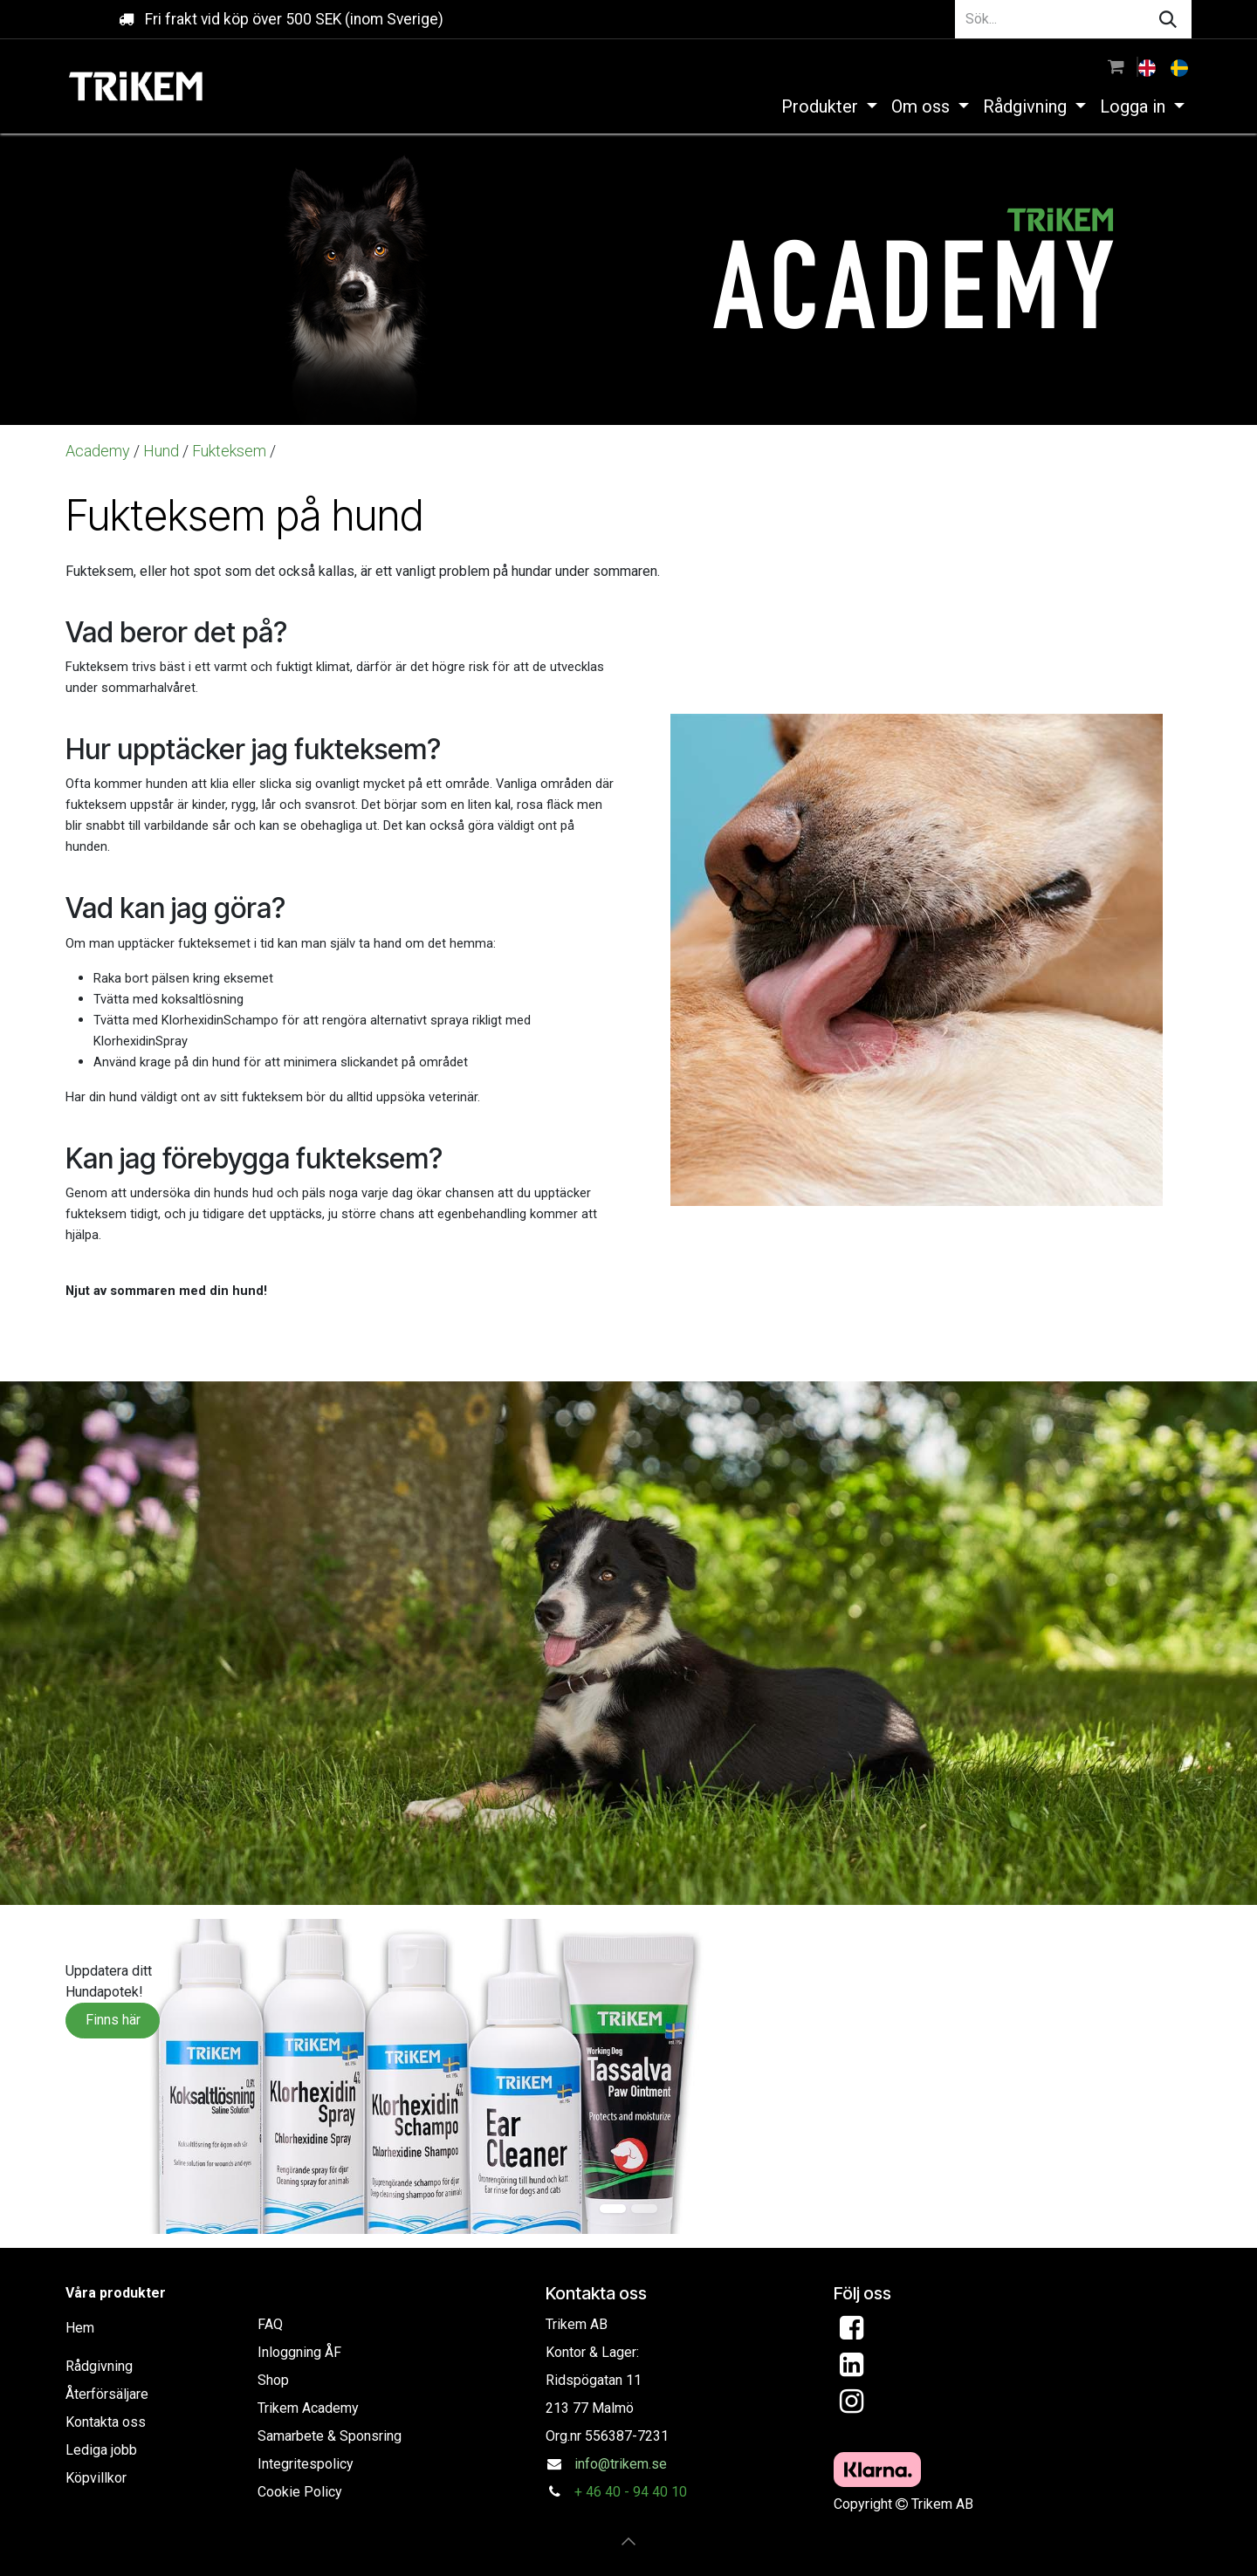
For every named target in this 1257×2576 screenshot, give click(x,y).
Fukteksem (229, 451)
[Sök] (1168, 19)
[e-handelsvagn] (1116, 66)
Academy (99, 451)
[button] (628, 2541)
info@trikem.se (620, 2464)
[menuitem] (1148, 66)
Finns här (113, 2019)
